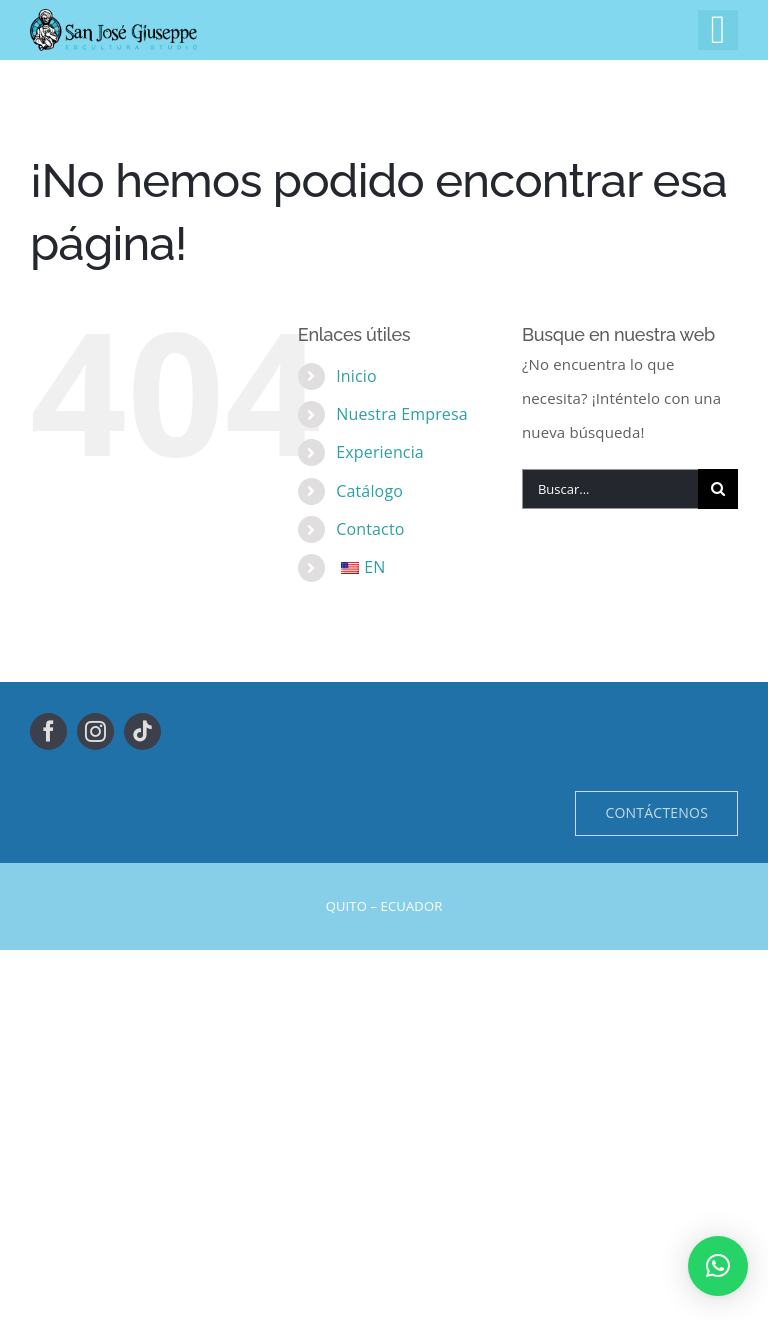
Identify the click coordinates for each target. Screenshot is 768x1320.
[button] (718, 1266)
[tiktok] (142, 731)
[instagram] (95, 731)
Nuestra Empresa (402, 414)
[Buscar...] (610, 489)
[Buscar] (718, 489)
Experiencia (380, 452)
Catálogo (369, 491)
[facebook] (48, 731)
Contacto (370, 529)
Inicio (356, 376)
